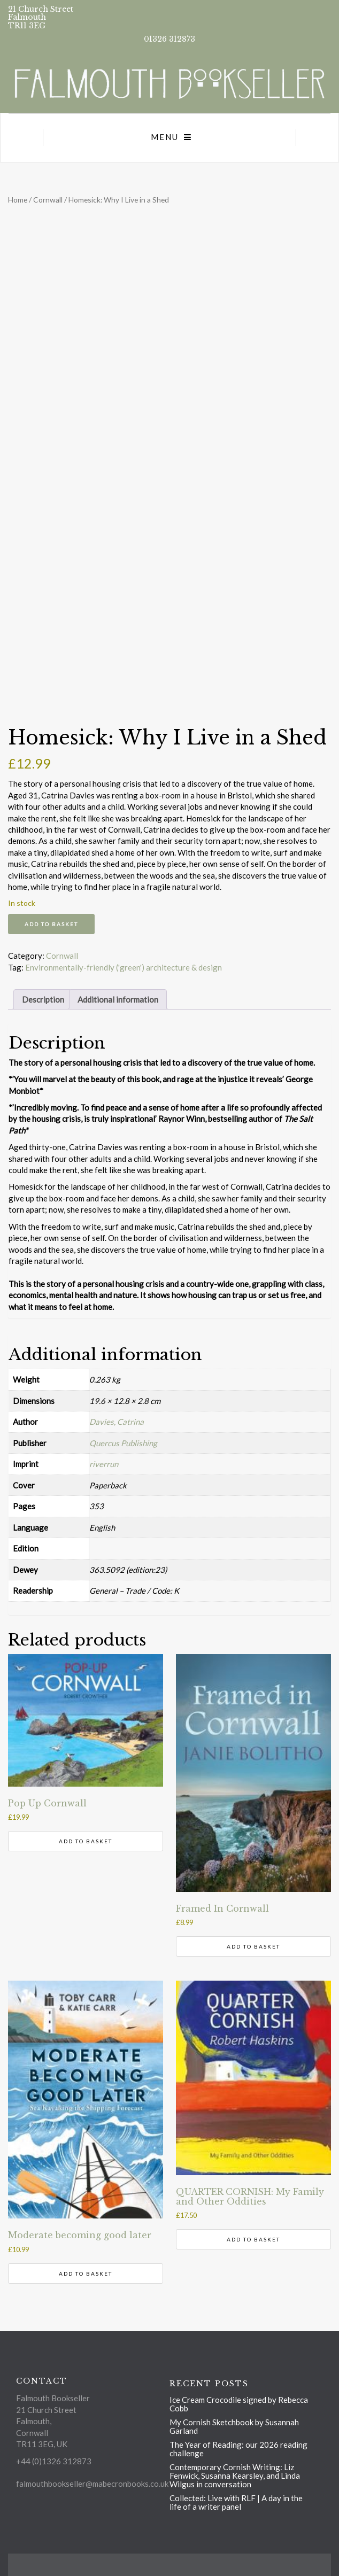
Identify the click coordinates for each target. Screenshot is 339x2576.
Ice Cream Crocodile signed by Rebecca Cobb (239, 2404)
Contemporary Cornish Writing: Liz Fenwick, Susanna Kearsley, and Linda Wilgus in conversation (235, 2475)
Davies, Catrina (116, 1421)
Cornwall (48, 199)
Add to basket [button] (85, 1841)
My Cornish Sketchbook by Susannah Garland (234, 2426)
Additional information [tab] (118, 999)
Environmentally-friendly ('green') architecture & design (123, 967)
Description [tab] (43, 999)
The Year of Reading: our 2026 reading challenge (238, 2449)
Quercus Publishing (123, 1443)
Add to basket (51, 924)
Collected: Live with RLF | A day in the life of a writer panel (236, 2502)
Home (17, 199)
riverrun (103, 1464)
